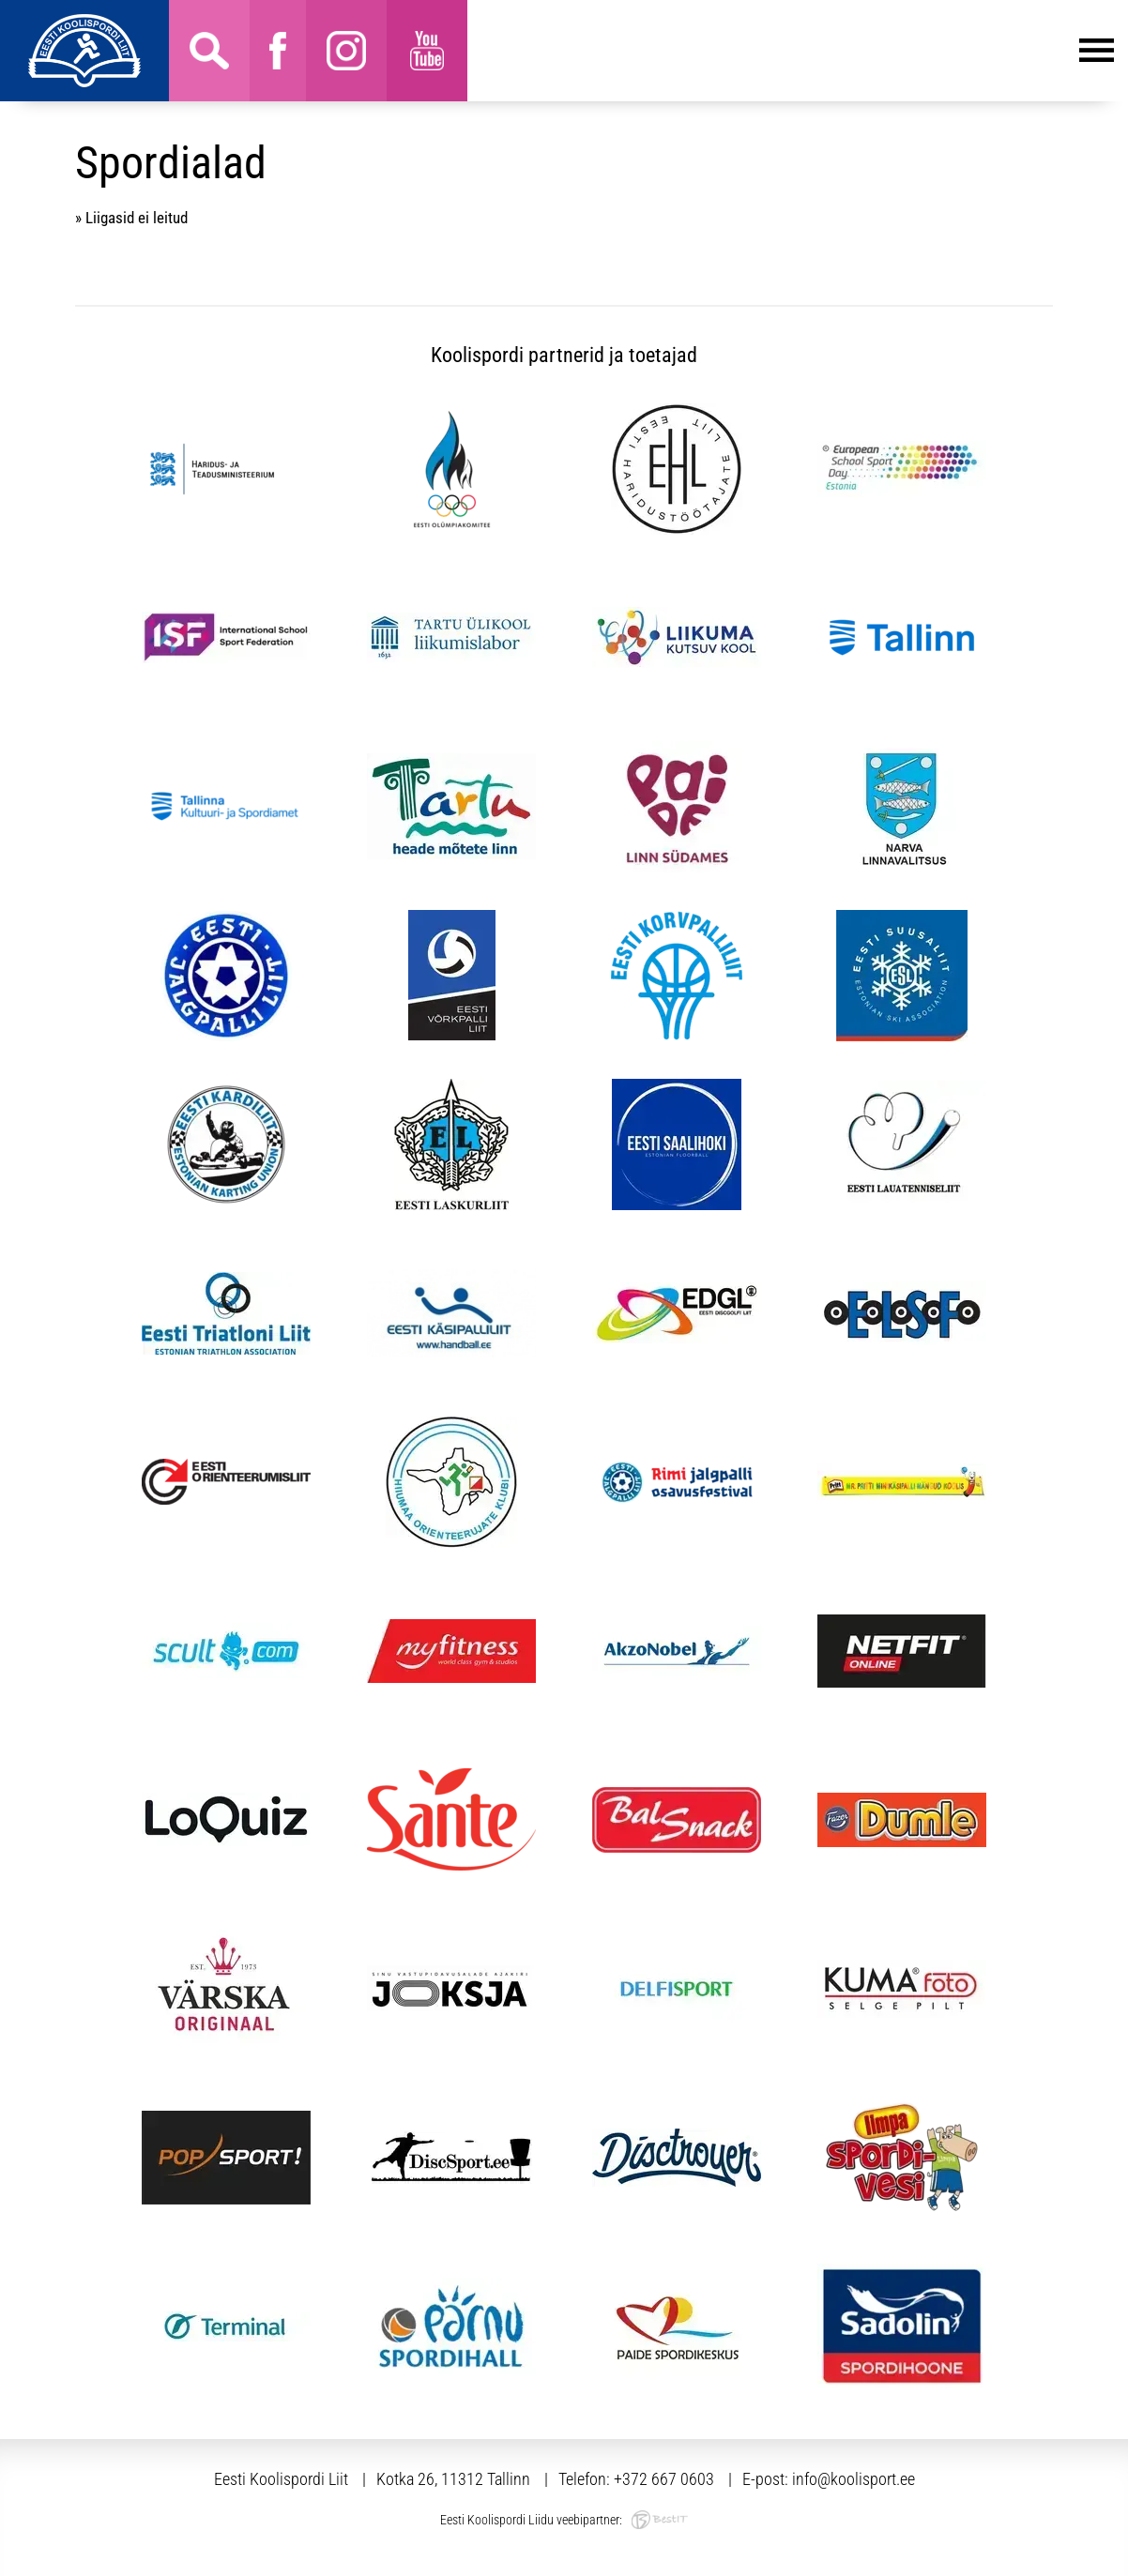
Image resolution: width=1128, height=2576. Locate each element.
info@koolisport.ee (853, 2479)
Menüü (790, 50)
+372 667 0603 (664, 2479)
